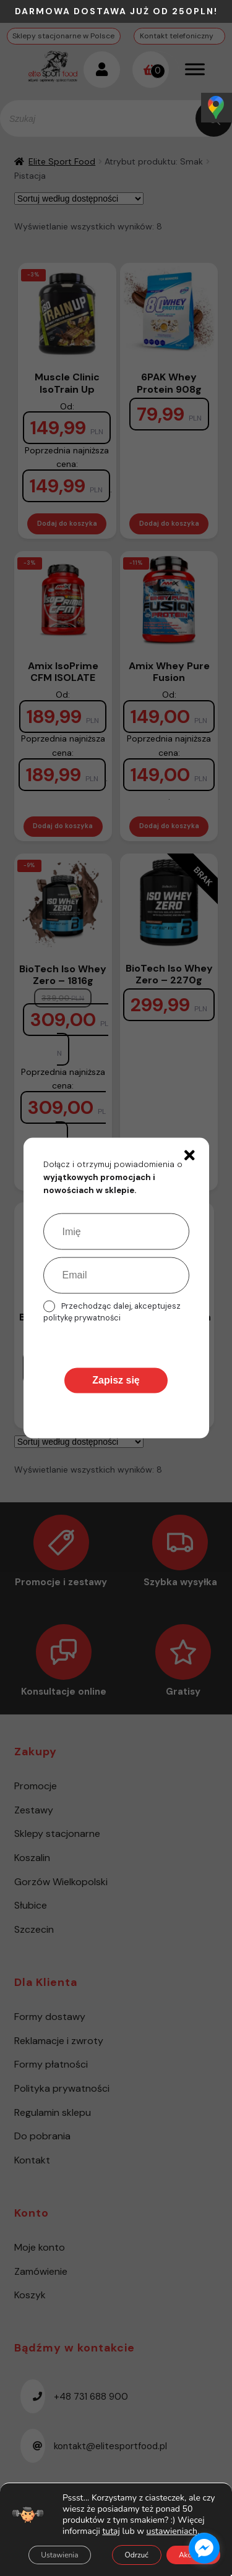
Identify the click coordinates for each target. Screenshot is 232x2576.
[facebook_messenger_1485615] (204, 2548)
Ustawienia (59, 2555)
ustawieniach (172, 2531)
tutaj (110, 2531)
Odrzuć (136, 2555)
